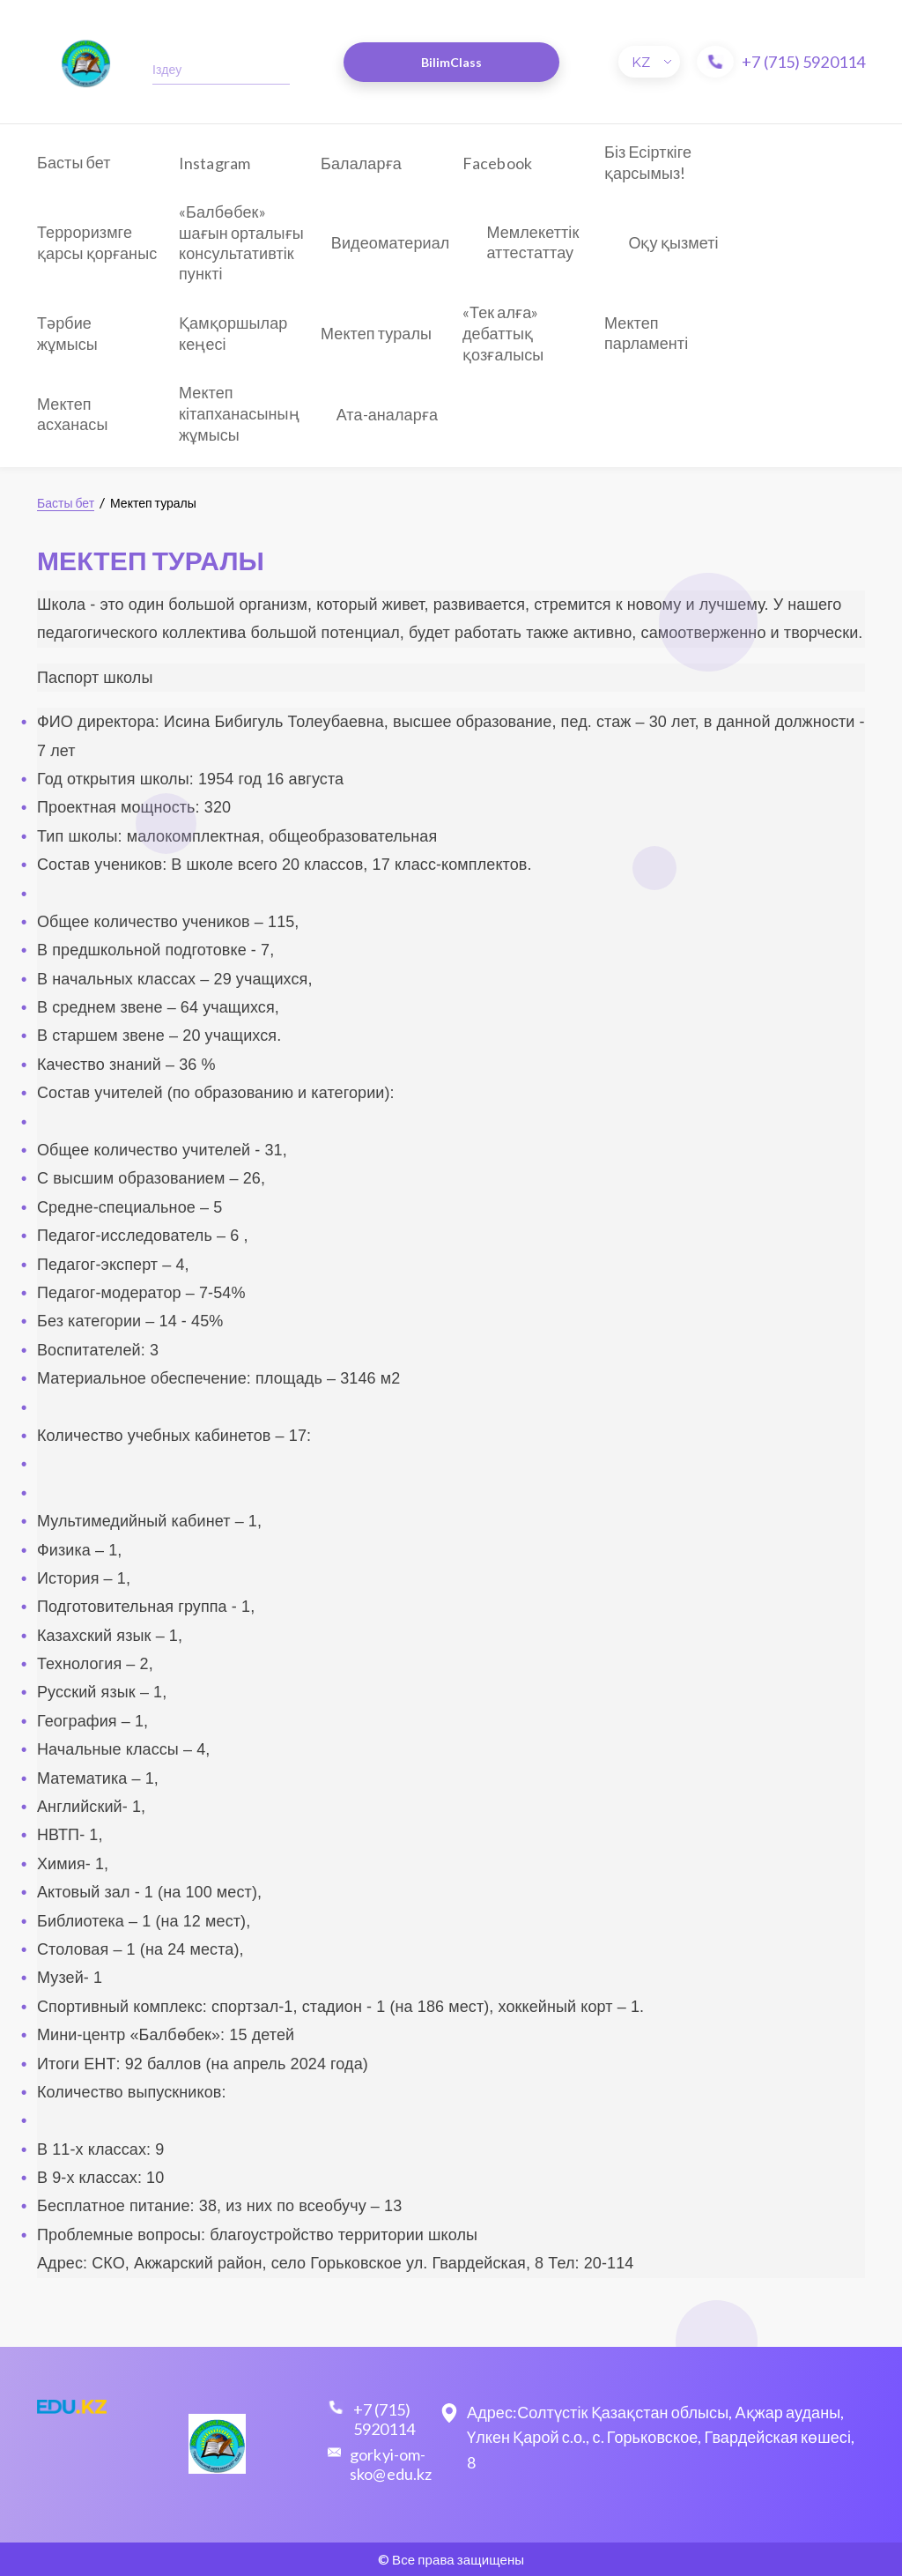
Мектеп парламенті (646, 333)
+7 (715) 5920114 (803, 61)
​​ (86, 61)
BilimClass (452, 62)
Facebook (497, 163)
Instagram (214, 163)
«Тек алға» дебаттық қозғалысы (502, 333)
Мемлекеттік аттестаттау (532, 242)
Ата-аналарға (387, 414)
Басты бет (74, 162)
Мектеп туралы (376, 333)
